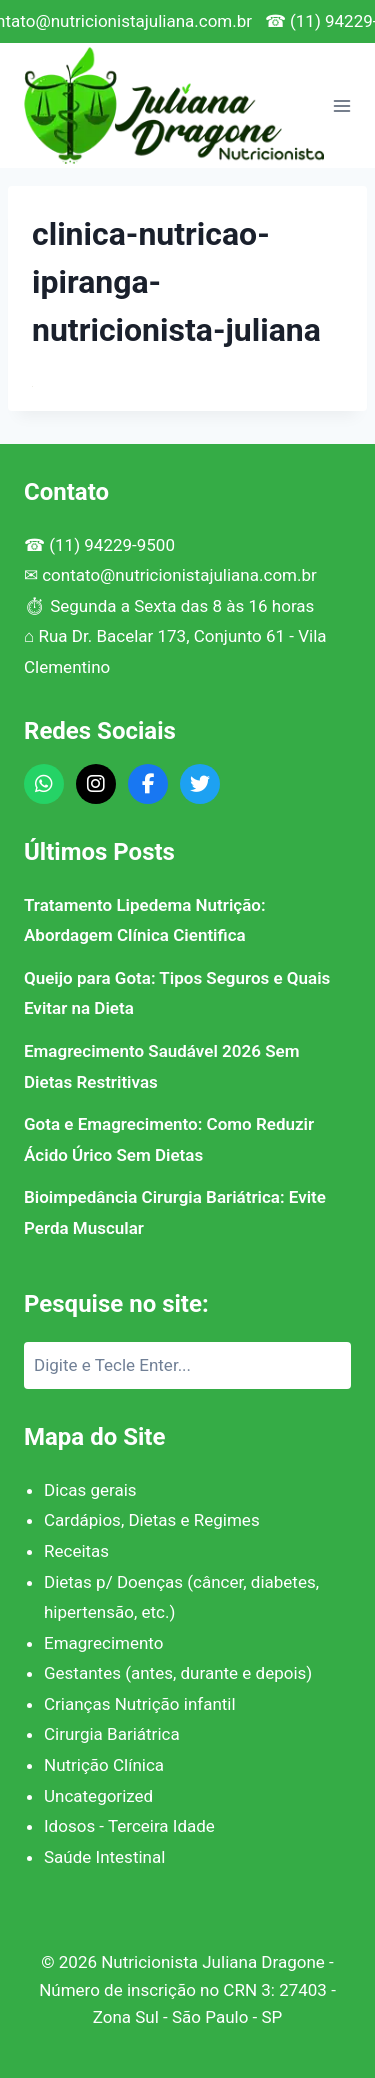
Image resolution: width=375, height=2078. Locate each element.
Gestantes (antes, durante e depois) (178, 1673)
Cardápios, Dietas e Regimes (152, 1520)
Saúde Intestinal (104, 1857)
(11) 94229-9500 (112, 545)
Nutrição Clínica (104, 1765)
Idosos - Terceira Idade (129, 1826)
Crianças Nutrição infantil (140, 1704)
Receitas (76, 1551)
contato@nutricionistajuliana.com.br (179, 575)
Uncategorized (98, 1796)
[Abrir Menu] (342, 105)
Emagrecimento (103, 1643)
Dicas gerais (90, 1490)
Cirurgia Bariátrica (112, 1734)
